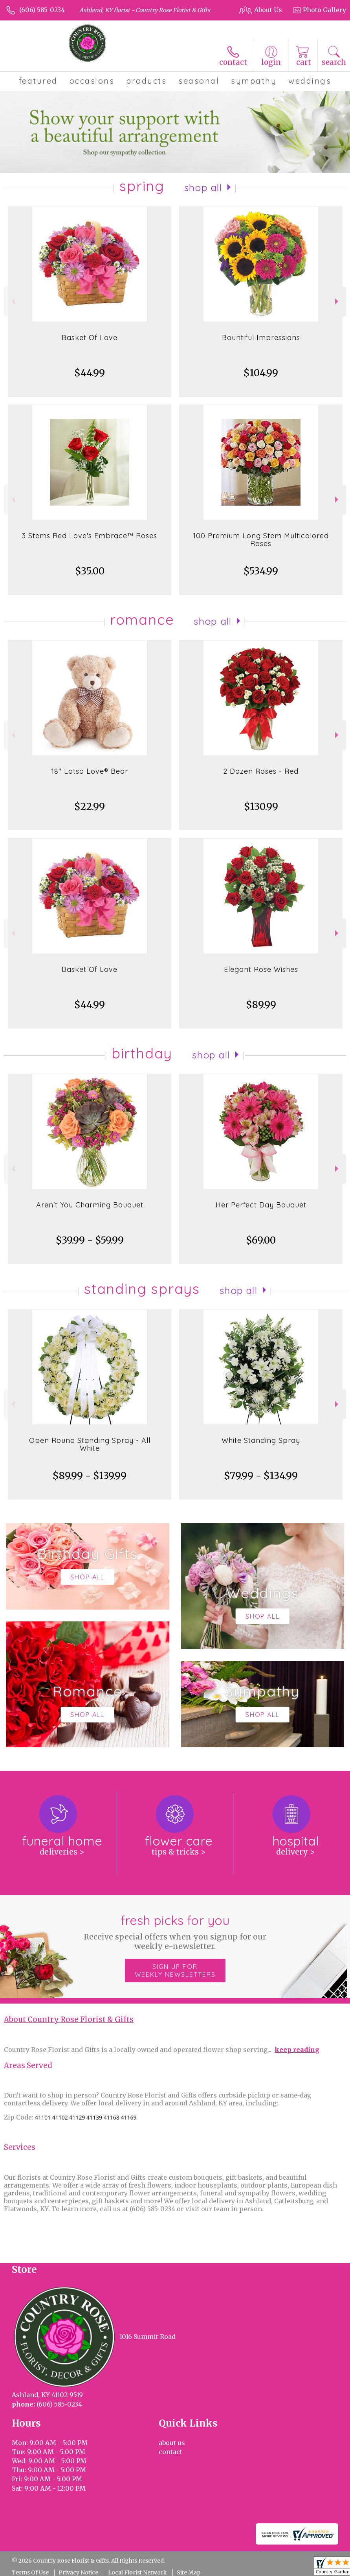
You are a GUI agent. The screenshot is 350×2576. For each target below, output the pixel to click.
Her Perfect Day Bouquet (261, 1204)
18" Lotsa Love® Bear (89, 771)
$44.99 (89, 373)
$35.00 (89, 571)
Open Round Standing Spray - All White (89, 1444)
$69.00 (261, 1240)
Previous (12, 301)
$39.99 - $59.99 (90, 1240)
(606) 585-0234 (42, 10)
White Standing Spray (261, 1440)
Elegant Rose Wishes (261, 969)
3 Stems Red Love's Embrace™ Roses (89, 535)
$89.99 (261, 1005)
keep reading (297, 2049)
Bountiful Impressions (261, 337)
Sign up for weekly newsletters (175, 1970)
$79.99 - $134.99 (261, 1476)
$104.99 (261, 373)
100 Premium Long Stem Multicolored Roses (261, 539)
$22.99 (89, 806)
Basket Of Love (89, 337)
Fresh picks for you (175, 1931)
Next (337, 301)
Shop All (203, 187)
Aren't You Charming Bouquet (89, 1204)
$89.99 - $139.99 (89, 1476)
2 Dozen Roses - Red (261, 771)
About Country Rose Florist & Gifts (69, 2019)
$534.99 (261, 571)
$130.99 (261, 806)
